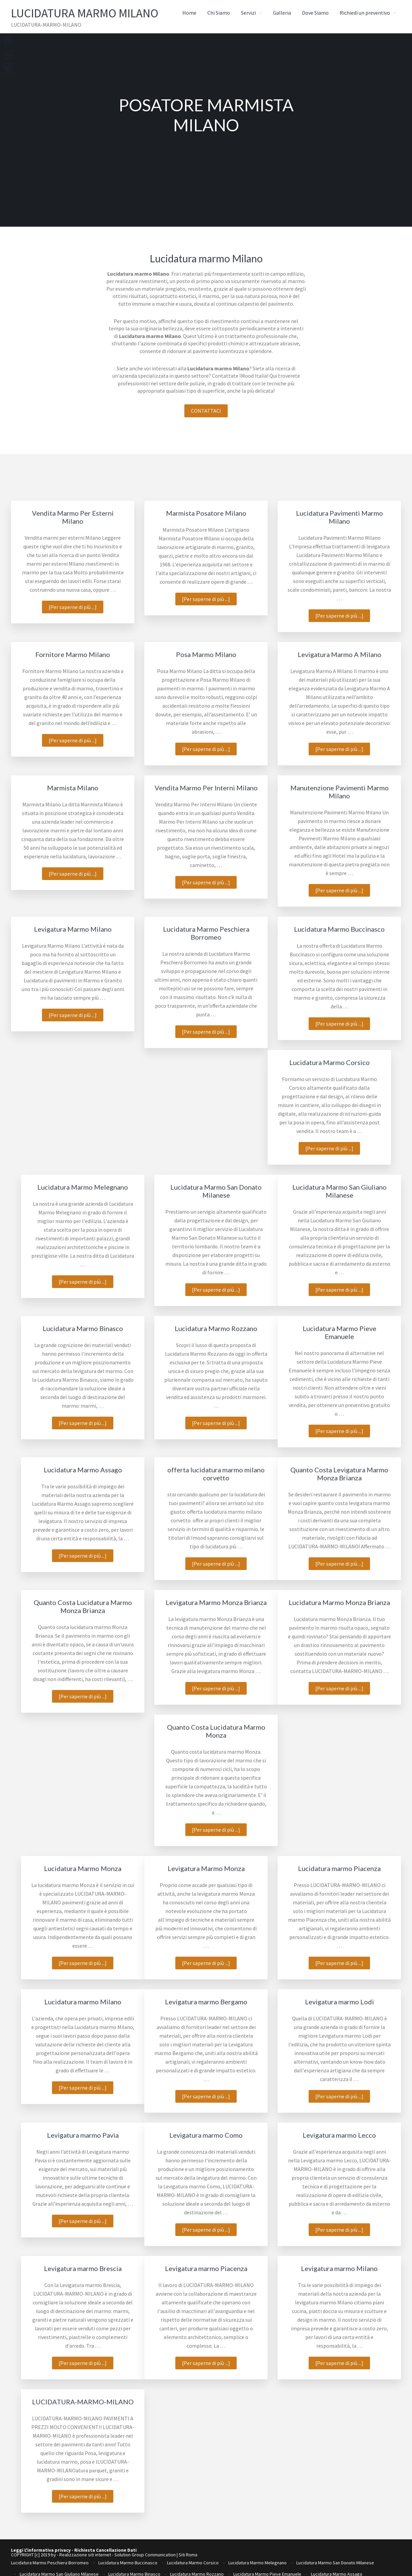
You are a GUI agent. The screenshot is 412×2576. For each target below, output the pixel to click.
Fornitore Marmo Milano (72, 654)
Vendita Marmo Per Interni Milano (206, 788)
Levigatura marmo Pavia (83, 2135)
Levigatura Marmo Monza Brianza (216, 1602)
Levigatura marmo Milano (339, 2268)
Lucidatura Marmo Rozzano (216, 1328)
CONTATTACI (206, 410)
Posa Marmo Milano (206, 654)
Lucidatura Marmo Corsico (329, 1062)
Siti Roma (188, 2555)
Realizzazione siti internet (85, 2555)
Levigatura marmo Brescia (83, 2268)
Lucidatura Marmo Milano (94, 12)
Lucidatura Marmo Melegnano (82, 1187)
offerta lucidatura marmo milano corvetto (216, 1474)
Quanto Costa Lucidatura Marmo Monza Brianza (83, 1606)
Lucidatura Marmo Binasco (83, 1328)
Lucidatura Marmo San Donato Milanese (216, 1191)
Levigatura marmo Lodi (339, 2002)
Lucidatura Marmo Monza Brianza (339, 1602)
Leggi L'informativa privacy (41, 2550)
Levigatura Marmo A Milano (339, 654)
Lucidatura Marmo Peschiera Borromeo (206, 933)
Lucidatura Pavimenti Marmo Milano (339, 517)
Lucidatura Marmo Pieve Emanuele (339, 1332)
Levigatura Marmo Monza (206, 1868)
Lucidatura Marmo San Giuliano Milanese (339, 1191)
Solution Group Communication (145, 2555)
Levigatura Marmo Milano (73, 929)
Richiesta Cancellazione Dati (105, 2550)
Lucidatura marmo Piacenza (339, 1868)
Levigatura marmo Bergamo (206, 2002)
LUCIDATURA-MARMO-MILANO (83, 2402)
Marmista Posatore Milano (206, 513)
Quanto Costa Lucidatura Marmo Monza (216, 1731)
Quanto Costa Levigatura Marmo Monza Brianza (339, 1474)
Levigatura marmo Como (206, 2135)
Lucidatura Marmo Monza (82, 1868)
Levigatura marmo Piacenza (206, 2268)
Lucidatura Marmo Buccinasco (339, 929)
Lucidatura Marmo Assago (83, 1470)
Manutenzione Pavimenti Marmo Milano (339, 792)
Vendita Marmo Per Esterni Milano (73, 517)
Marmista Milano (72, 788)
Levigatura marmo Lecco (339, 2135)
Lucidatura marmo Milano (82, 2002)
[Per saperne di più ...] (76, 607)
